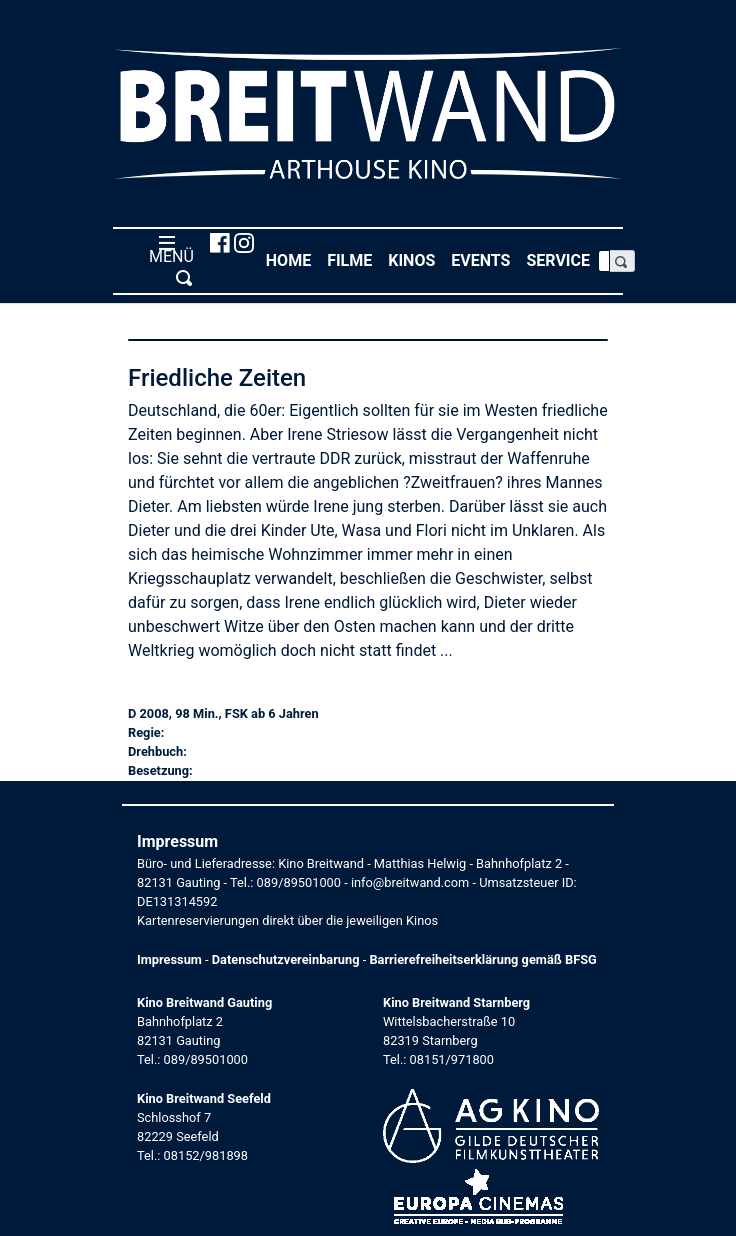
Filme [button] (353, 259)
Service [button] (562, 259)
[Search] (604, 261)
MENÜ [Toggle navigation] (167, 260)
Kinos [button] (415, 259)
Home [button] (292, 259)
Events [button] (484, 259)
